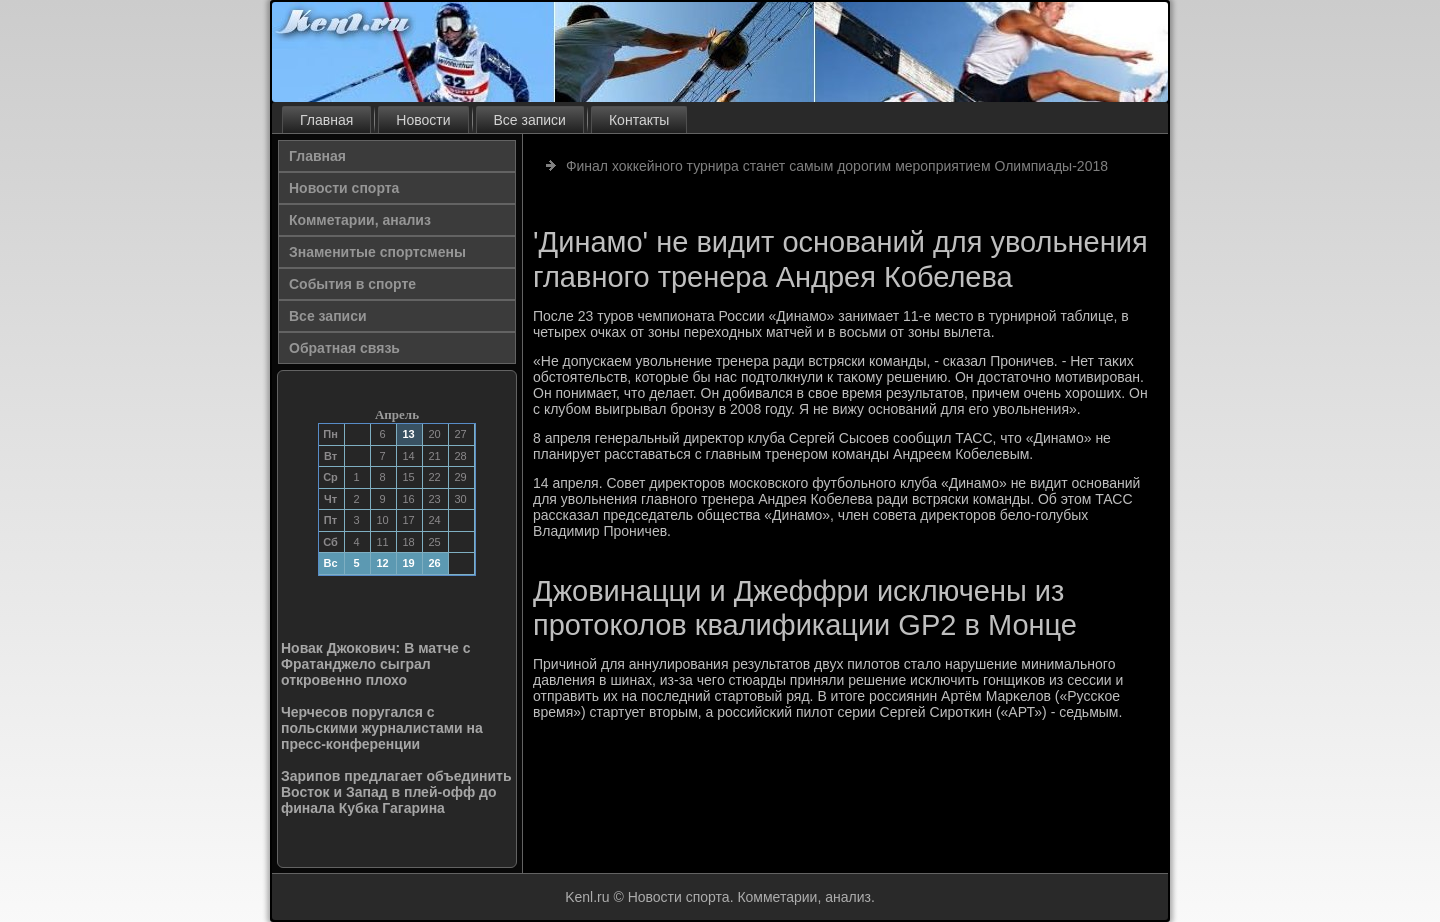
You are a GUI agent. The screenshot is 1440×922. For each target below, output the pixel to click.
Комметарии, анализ (360, 220)
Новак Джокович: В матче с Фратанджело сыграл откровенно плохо (376, 664)
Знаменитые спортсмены (377, 252)
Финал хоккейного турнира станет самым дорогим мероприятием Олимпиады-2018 (837, 166)
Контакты (639, 120)
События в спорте (352, 284)
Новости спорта (344, 188)
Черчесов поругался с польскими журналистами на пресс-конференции (382, 728)
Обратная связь (344, 348)
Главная (326, 120)
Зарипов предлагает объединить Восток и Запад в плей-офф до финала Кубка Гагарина (396, 792)
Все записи (530, 120)
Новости (423, 120)
